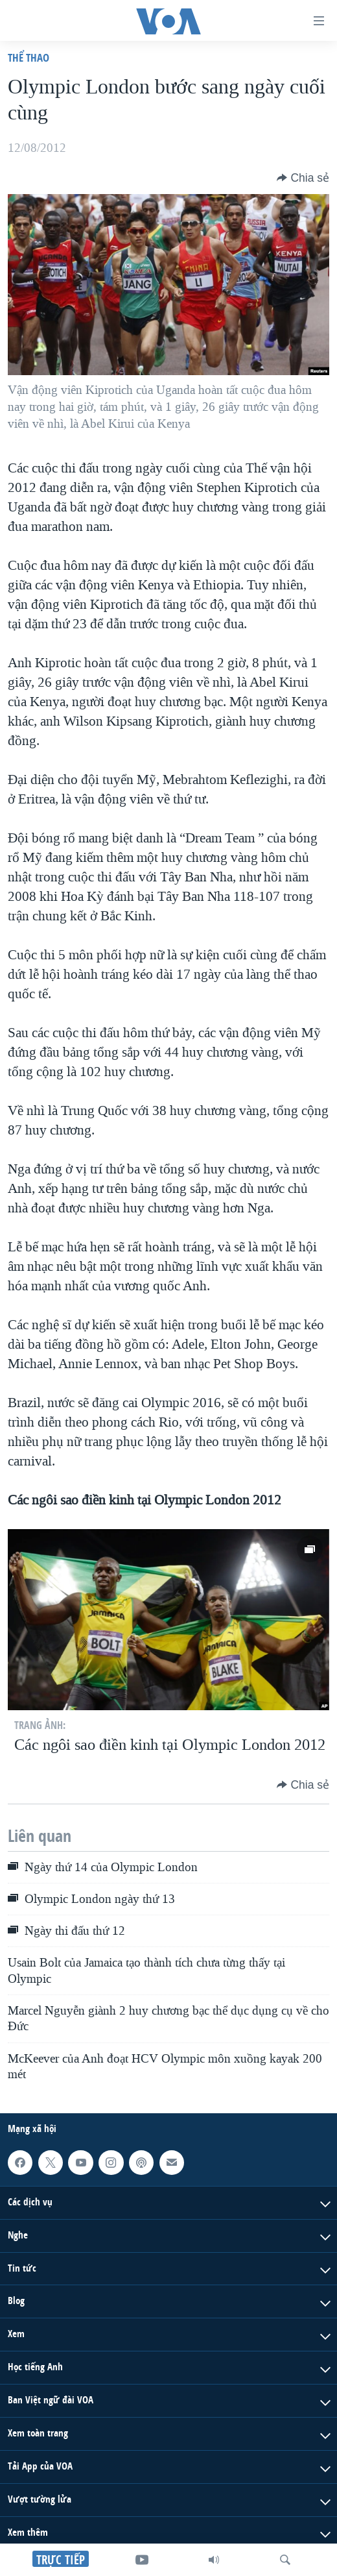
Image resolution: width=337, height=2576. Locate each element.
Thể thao (28, 57)
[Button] (303, 177)
